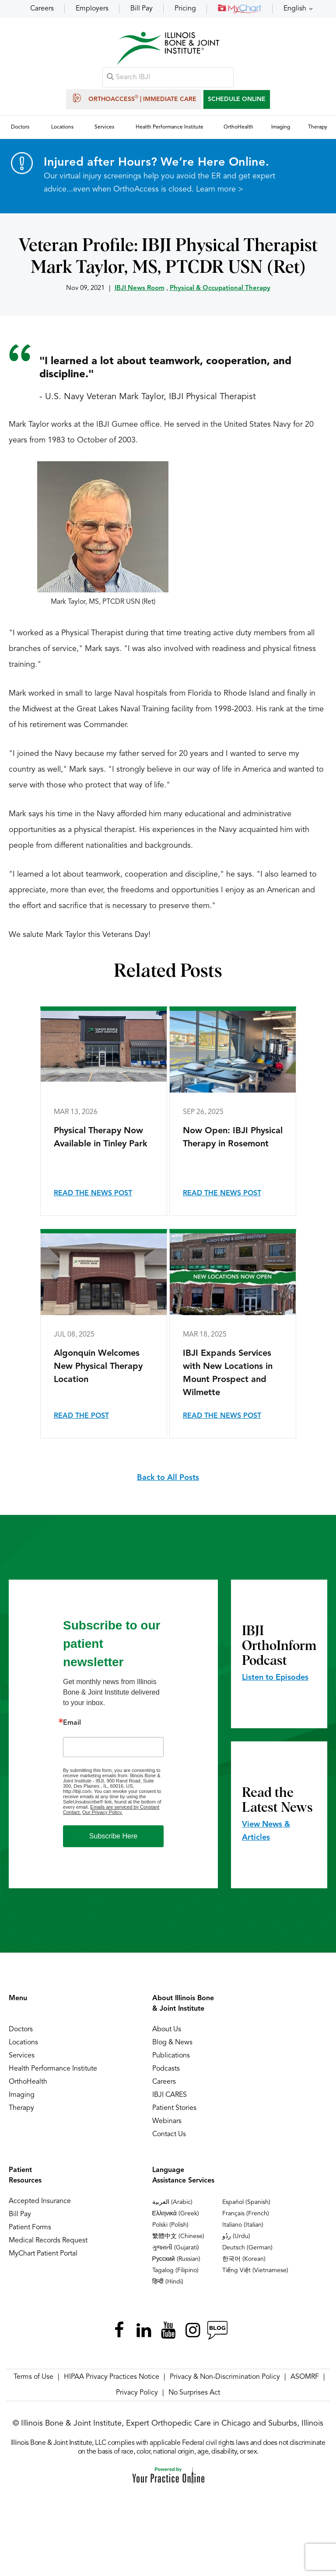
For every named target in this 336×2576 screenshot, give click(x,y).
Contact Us (169, 2134)
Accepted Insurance (40, 2201)
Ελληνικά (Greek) (175, 2214)
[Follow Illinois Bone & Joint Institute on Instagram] (192, 2331)
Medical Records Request (48, 2241)
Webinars (167, 2121)
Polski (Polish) (170, 2225)
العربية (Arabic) (172, 2203)
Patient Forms (30, 2227)
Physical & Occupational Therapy (220, 288)
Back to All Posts (168, 1478)
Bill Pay (141, 8)
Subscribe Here (113, 1836)
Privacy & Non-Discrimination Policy (225, 2377)
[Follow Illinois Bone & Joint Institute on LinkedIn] (143, 2331)
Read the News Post (93, 1194)
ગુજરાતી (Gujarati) (175, 2248)
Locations (23, 2043)
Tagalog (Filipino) (175, 2271)
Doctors (21, 2029)
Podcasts (166, 2069)
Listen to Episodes (275, 1678)
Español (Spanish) (246, 2203)
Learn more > (219, 190)
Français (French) (245, 2214)
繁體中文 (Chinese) (178, 2237)
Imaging (22, 2095)
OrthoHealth (28, 2082)
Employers (92, 8)
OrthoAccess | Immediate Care (133, 98)
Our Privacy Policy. (102, 1812)
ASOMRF (304, 2377)
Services (22, 2056)
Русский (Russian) (176, 2259)
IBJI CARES (169, 2095)
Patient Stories (174, 2108)
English (295, 8)
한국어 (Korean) (244, 2259)
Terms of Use (33, 2377)
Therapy (21, 2108)
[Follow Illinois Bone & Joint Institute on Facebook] (119, 2331)
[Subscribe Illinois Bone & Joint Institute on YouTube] (168, 2331)
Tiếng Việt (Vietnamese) (255, 2271)
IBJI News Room (139, 288)
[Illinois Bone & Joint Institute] (168, 48)
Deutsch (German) (247, 2248)
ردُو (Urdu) (236, 2237)
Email (72, 1723)
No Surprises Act (194, 2393)
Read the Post (81, 1416)
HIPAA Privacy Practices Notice (111, 2377)
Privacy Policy (137, 2393)
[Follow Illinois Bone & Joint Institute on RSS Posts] (217, 2331)
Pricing (185, 8)
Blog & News (172, 2043)
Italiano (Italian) (242, 2225)
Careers (42, 8)
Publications (171, 2056)
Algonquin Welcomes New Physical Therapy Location (98, 1367)
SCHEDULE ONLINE (237, 99)
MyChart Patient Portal (43, 2254)
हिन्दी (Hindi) (167, 2282)
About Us (166, 2029)
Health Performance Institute (53, 2069)
